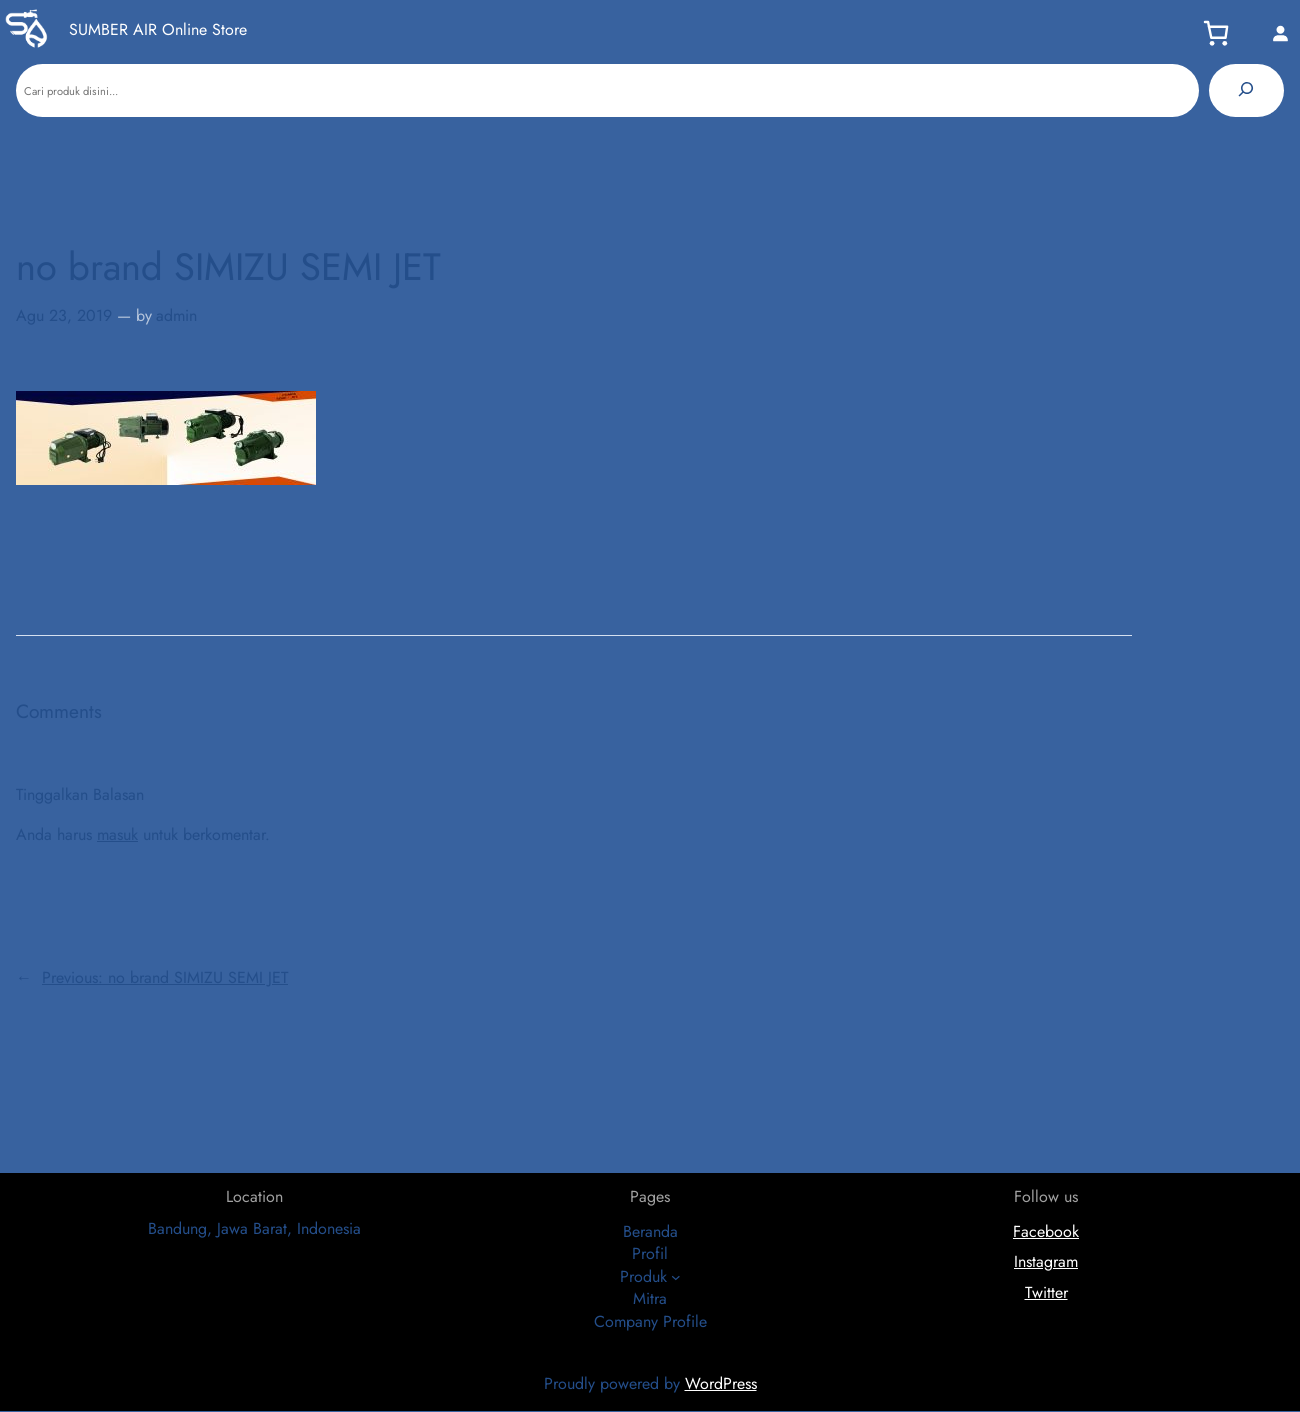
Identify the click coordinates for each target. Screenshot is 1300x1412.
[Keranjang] (1222, 32)
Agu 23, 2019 (64, 315)
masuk (117, 834)
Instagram (1046, 1261)
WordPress (721, 1383)
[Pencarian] (1246, 90)
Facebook (1046, 1231)
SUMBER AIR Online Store (158, 29)
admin (176, 315)
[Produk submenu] (676, 1277)
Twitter (1046, 1292)
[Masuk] (1280, 33)
